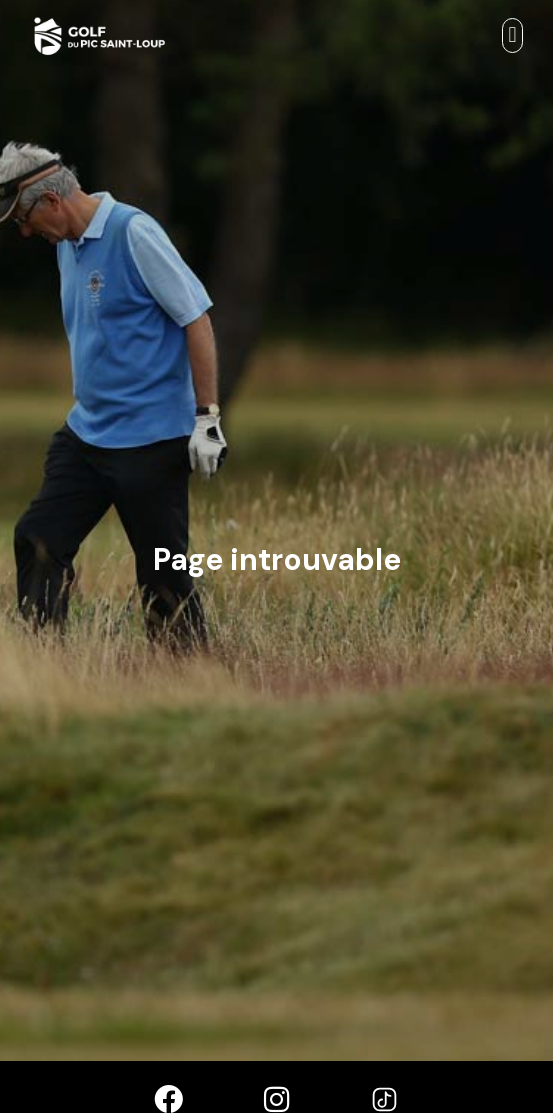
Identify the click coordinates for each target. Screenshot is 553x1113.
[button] (512, 35)
